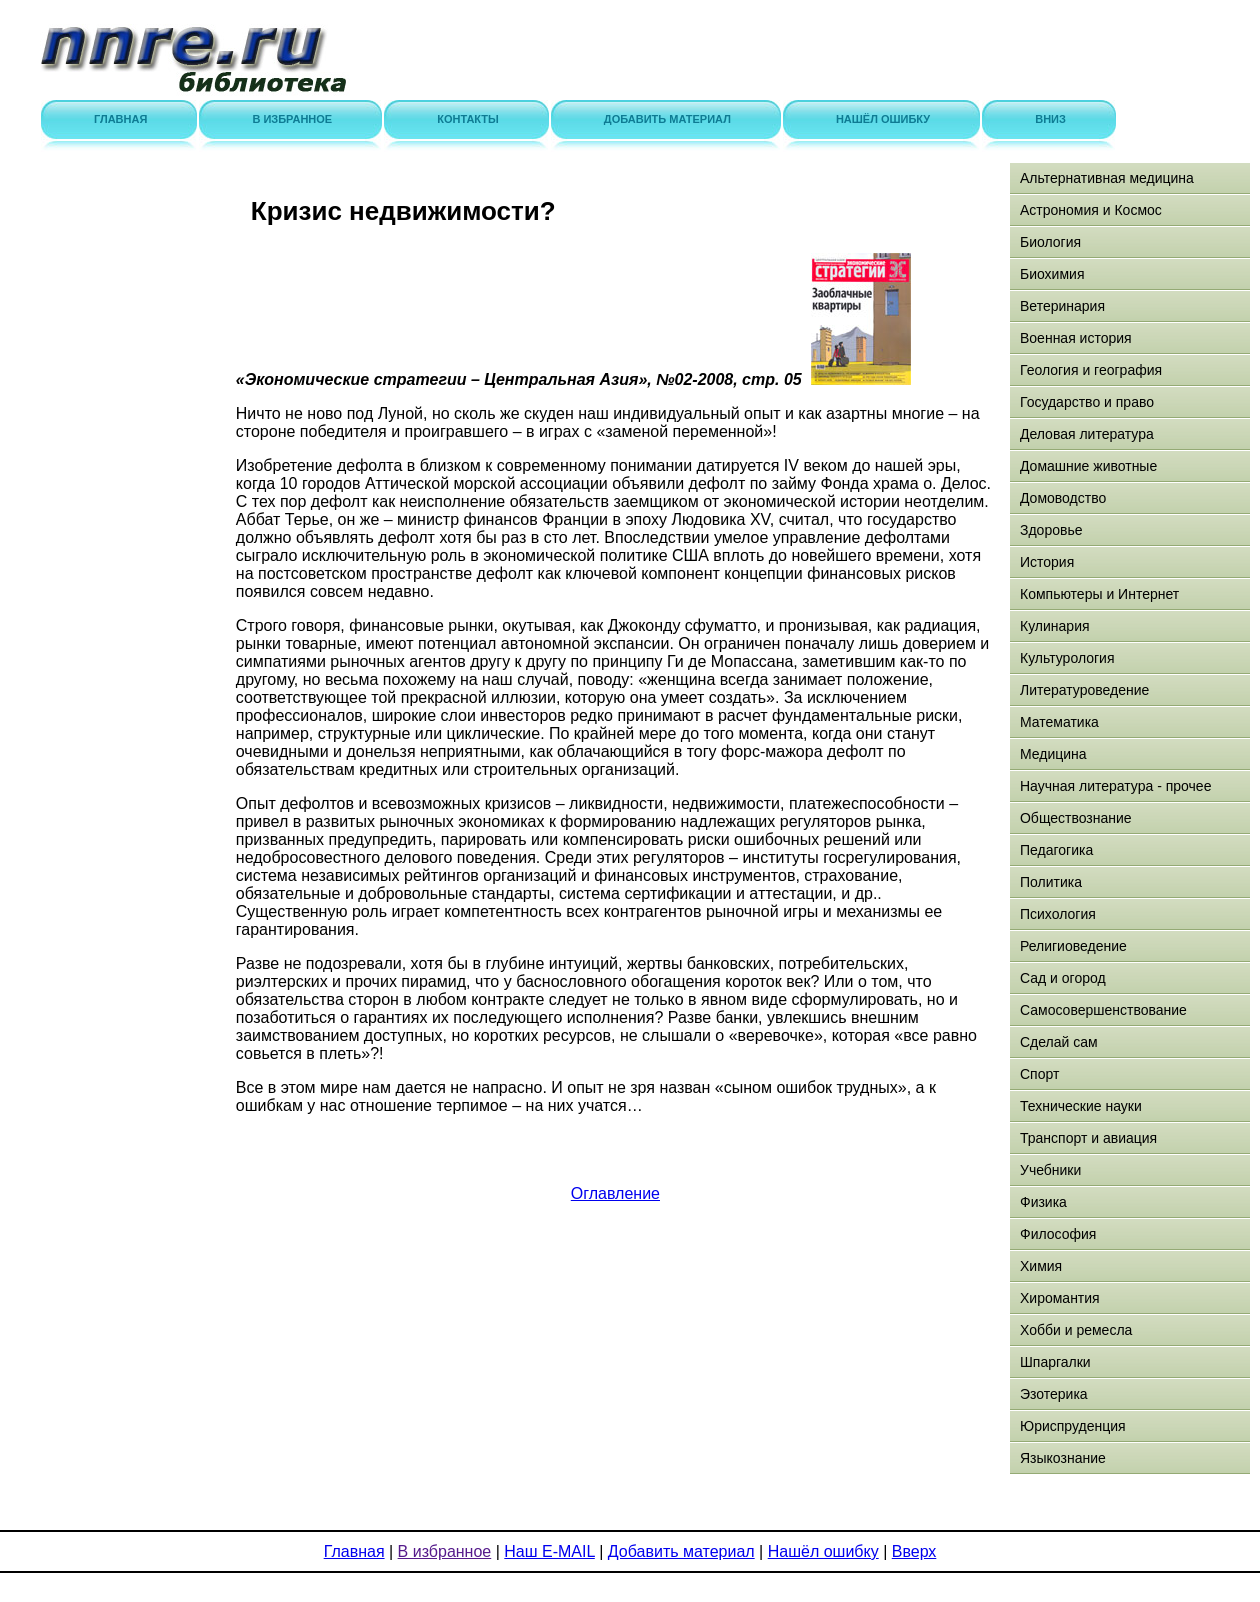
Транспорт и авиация (1088, 1138)
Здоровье (1051, 530)
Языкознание (1063, 1458)
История (1047, 562)
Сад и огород (1063, 978)
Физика (1043, 1202)
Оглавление (615, 1193)
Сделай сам (1059, 1042)
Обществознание (1076, 818)
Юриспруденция (1073, 1426)
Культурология (1067, 658)
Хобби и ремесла (1076, 1330)
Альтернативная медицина (1107, 178)
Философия (1058, 1234)
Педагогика (1056, 850)
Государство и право (1087, 402)
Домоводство (1063, 498)
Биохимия (1052, 274)
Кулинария (1055, 626)
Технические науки (1081, 1106)
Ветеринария (1062, 306)
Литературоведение (1084, 690)
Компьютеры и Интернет (1099, 594)
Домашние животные (1088, 466)
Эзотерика (1054, 1394)
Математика (1059, 722)
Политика (1051, 882)
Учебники (1050, 1170)
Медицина (1053, 754)
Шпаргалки (1055, 1362)
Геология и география (1091, 370)
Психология (1058, 914)
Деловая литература (1087, 434)
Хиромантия (1060, 1298)
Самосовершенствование (1103, 1010)
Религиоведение (1073, 946)
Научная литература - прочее (1115, 786)
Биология (1050, 242)
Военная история (1076, 338)
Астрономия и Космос (1091, 210)
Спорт (1039, 1074)
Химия (1041, 1266)
